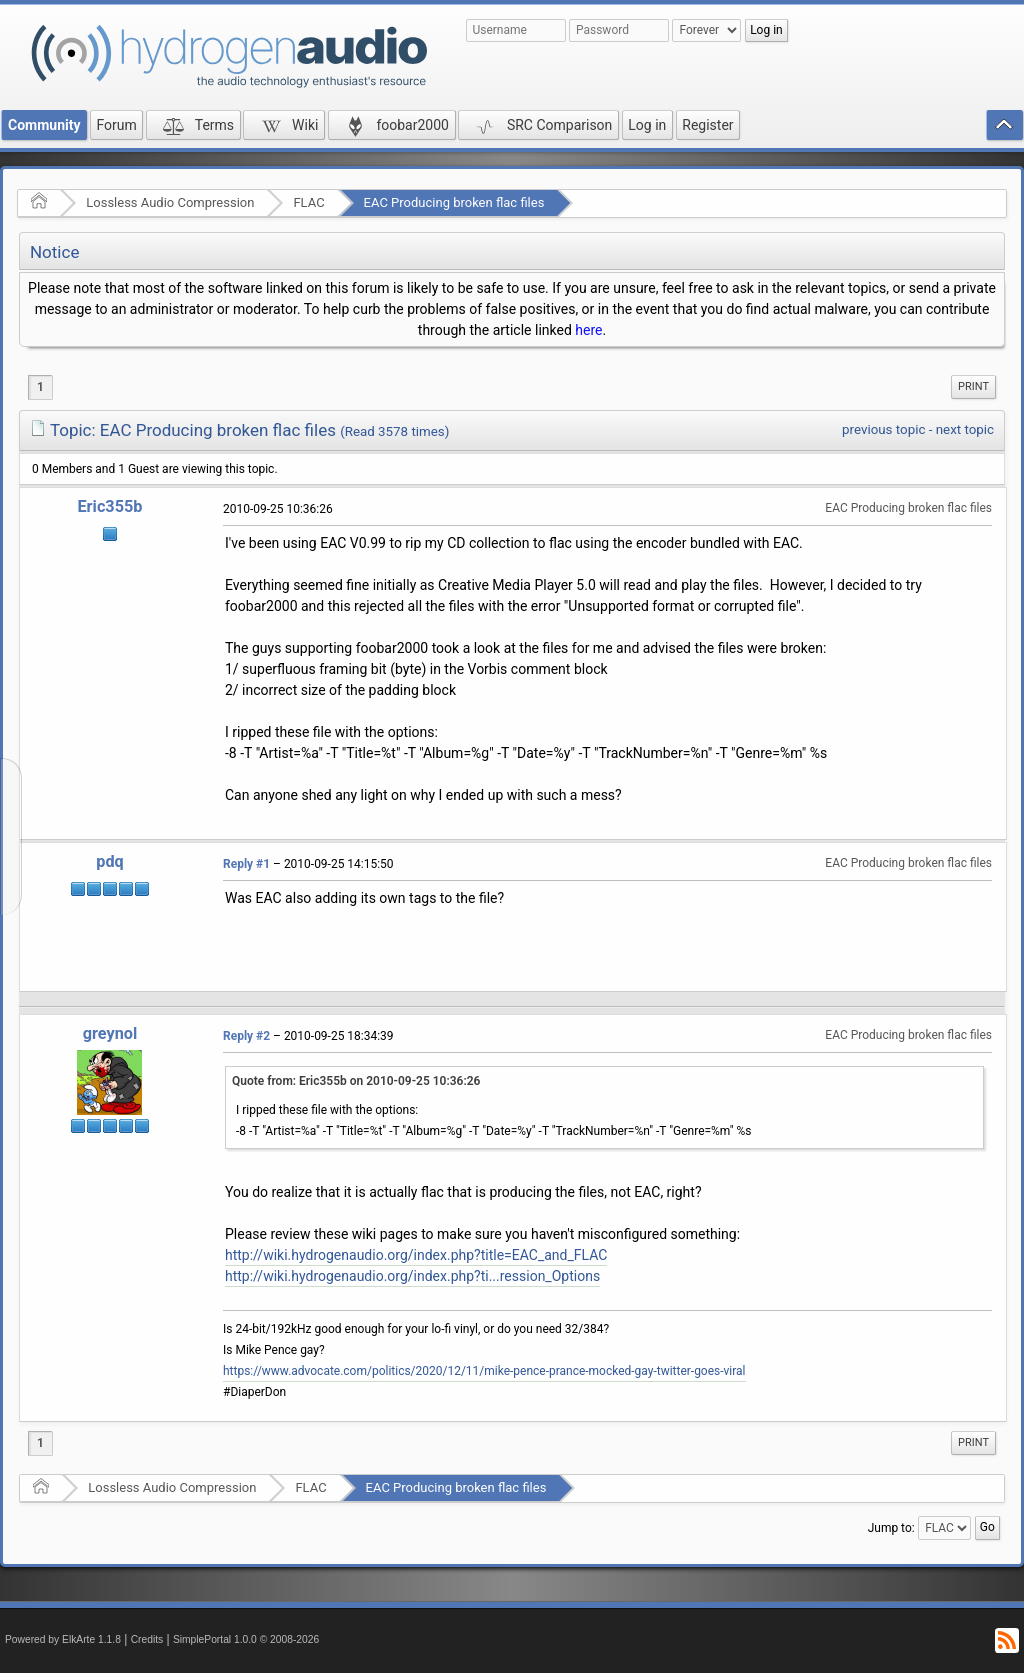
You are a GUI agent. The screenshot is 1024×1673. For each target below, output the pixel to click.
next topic (965, 429)
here (588, 330)
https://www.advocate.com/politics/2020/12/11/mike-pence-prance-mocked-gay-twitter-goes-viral (484, 1371)
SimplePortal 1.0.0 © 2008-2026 (246, 1639)
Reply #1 (246, 864)
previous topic (883, 429)
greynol (110, 1033)
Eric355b (109, 506)
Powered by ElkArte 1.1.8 (63, 1639)
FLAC (308, 202)
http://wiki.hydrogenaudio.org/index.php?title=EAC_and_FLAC (416, 1255)
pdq (109, 861)
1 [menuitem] (40, 387)
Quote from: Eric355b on (356, 1081)
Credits (147, 1639)
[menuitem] (973, 387)
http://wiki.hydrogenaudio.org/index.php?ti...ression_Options (412, 1276)
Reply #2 (246, 1036)
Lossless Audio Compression (170, 202)
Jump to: (891, 1528)
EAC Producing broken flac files (454, 202)
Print (973, 386)
